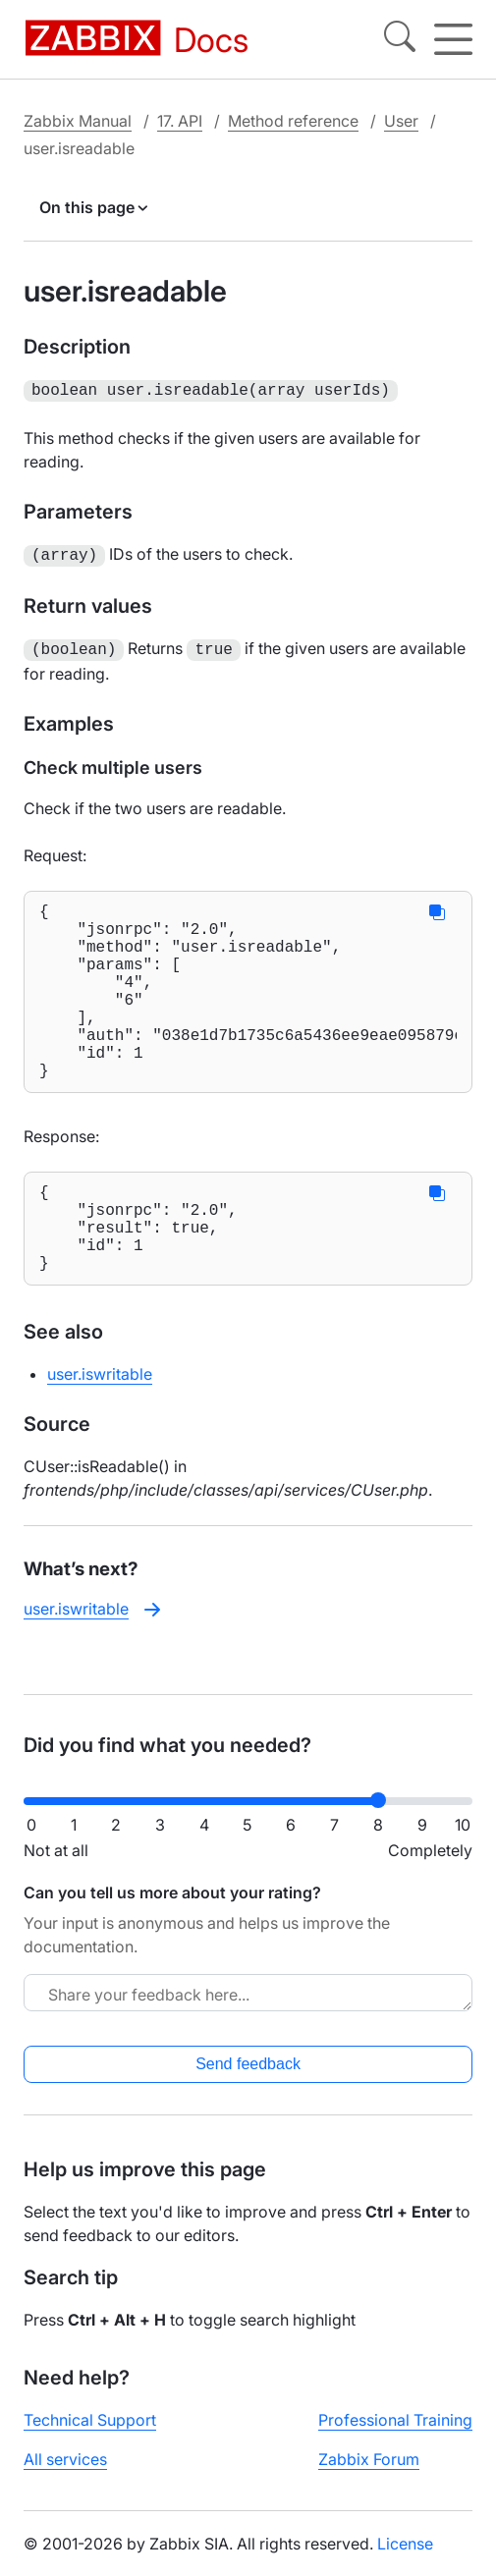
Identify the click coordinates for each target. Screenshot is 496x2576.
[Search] (399, 39)
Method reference (293, 121)
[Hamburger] (453, 39)
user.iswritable (99, 1427)
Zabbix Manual (78, 121)
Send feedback (248, 2079)
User (401, 121)
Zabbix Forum (368, 2475)
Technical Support (90, 2435)
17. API (179, 121)
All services (65, 2475)
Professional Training (395, 2435)
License (405, 2559)
